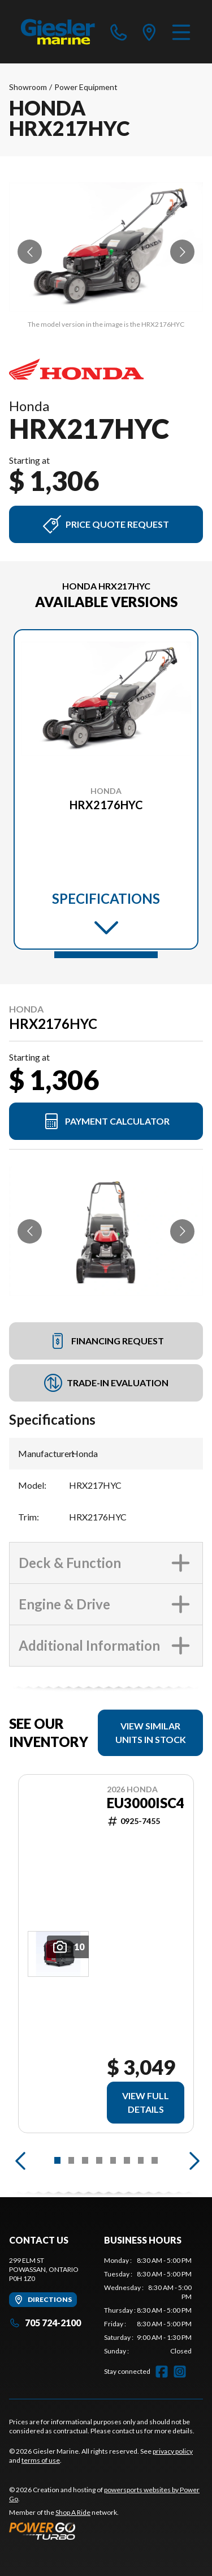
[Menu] (181, 31)
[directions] (149, 32)
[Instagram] (180, 2371)
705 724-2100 (45, 2322)
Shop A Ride (72, 2512)
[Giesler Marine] (58, 32)
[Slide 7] (141, 2160)
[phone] (118, 32)
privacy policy (173, 2451)
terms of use (40, 2460)
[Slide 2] (71, 2160)
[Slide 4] (99, 2160)
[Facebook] (161, 2371)
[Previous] (20, 2160)
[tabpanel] (148, 2306)
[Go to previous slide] (30, 252)
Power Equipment (86, 87)
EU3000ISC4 (145, 1803)
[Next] (191, 2160)
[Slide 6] (127, 2160)
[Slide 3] (85, 2160)
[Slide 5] (113, 2160)
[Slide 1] (106, 954)
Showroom (28, 87)
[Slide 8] (155, 2160)
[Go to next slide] (182, 252)
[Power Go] (106, 2531)
